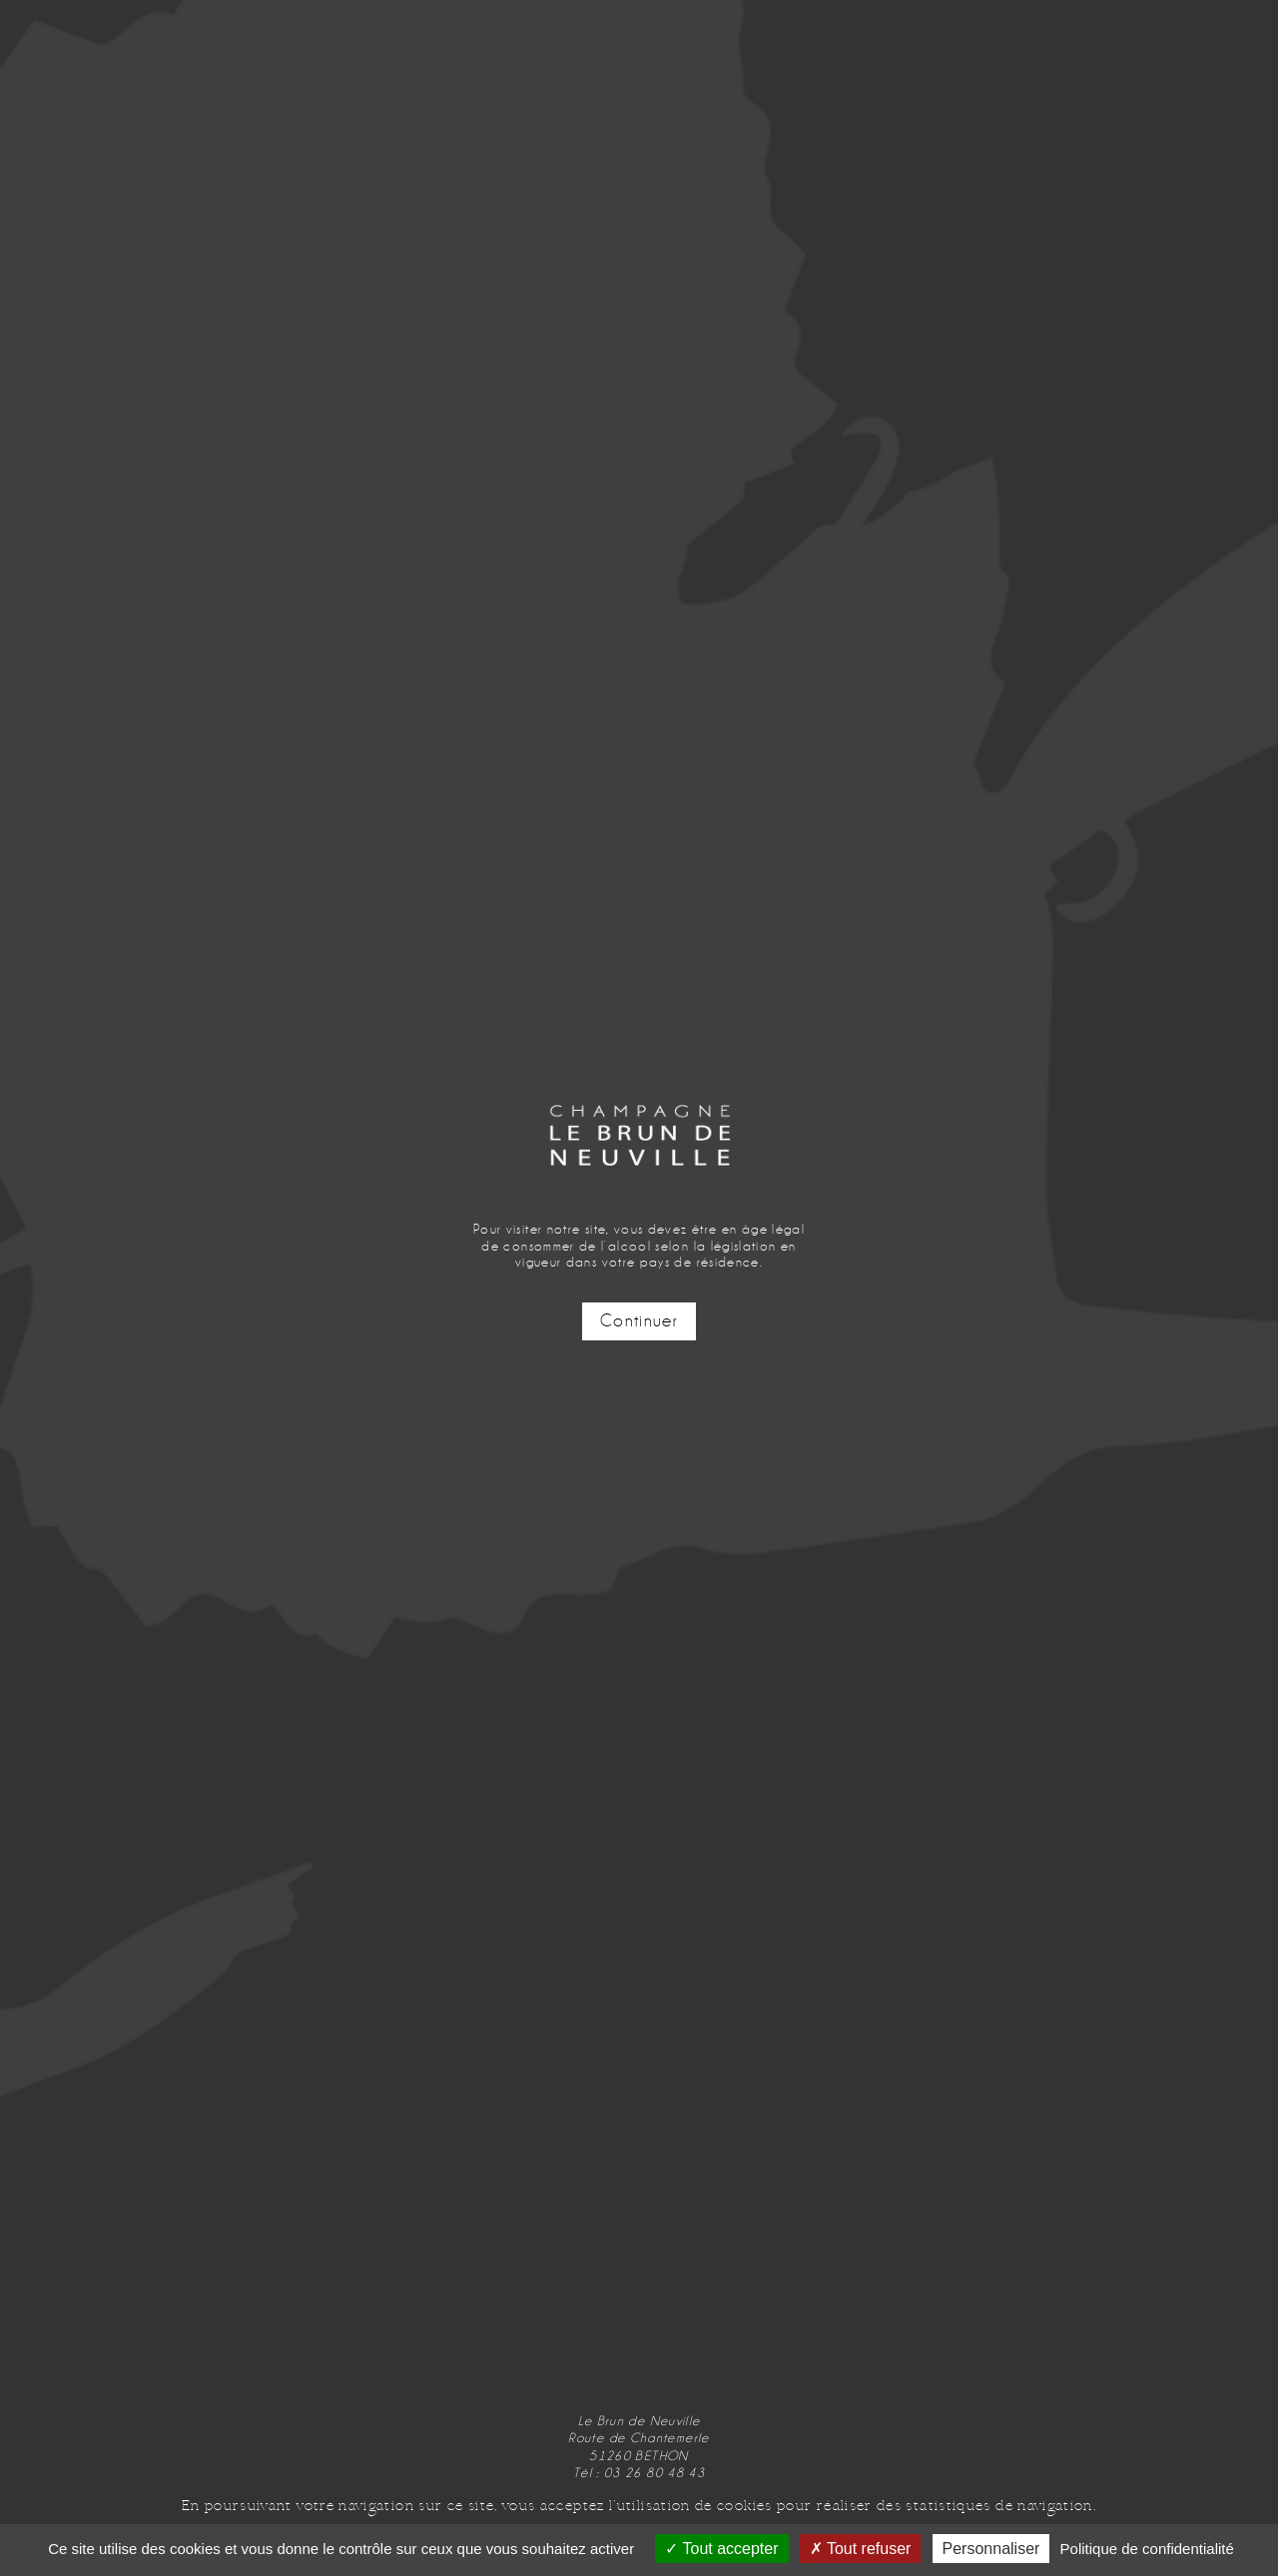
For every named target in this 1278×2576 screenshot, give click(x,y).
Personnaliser (991, 2548)
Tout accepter (721, 2548)
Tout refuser (861, 2548)
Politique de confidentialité (1147, 2548)
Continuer (639, 1320)
